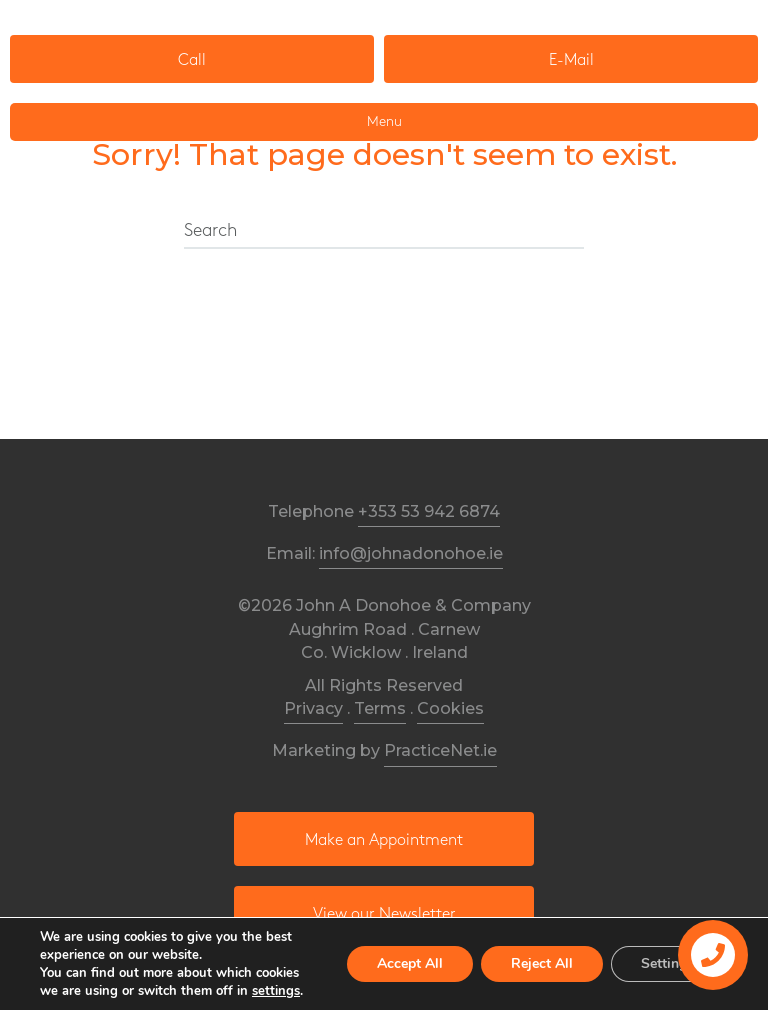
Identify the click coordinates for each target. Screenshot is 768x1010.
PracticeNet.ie (440, 750)
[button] (192, 59)
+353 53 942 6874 (429, 511)
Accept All (410, 963)
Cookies (450, 708)
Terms (380, 708)
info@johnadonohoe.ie (411, 553)
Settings (667, 963)
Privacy (313, 708)
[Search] (384, 232)
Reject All (542, 963)
